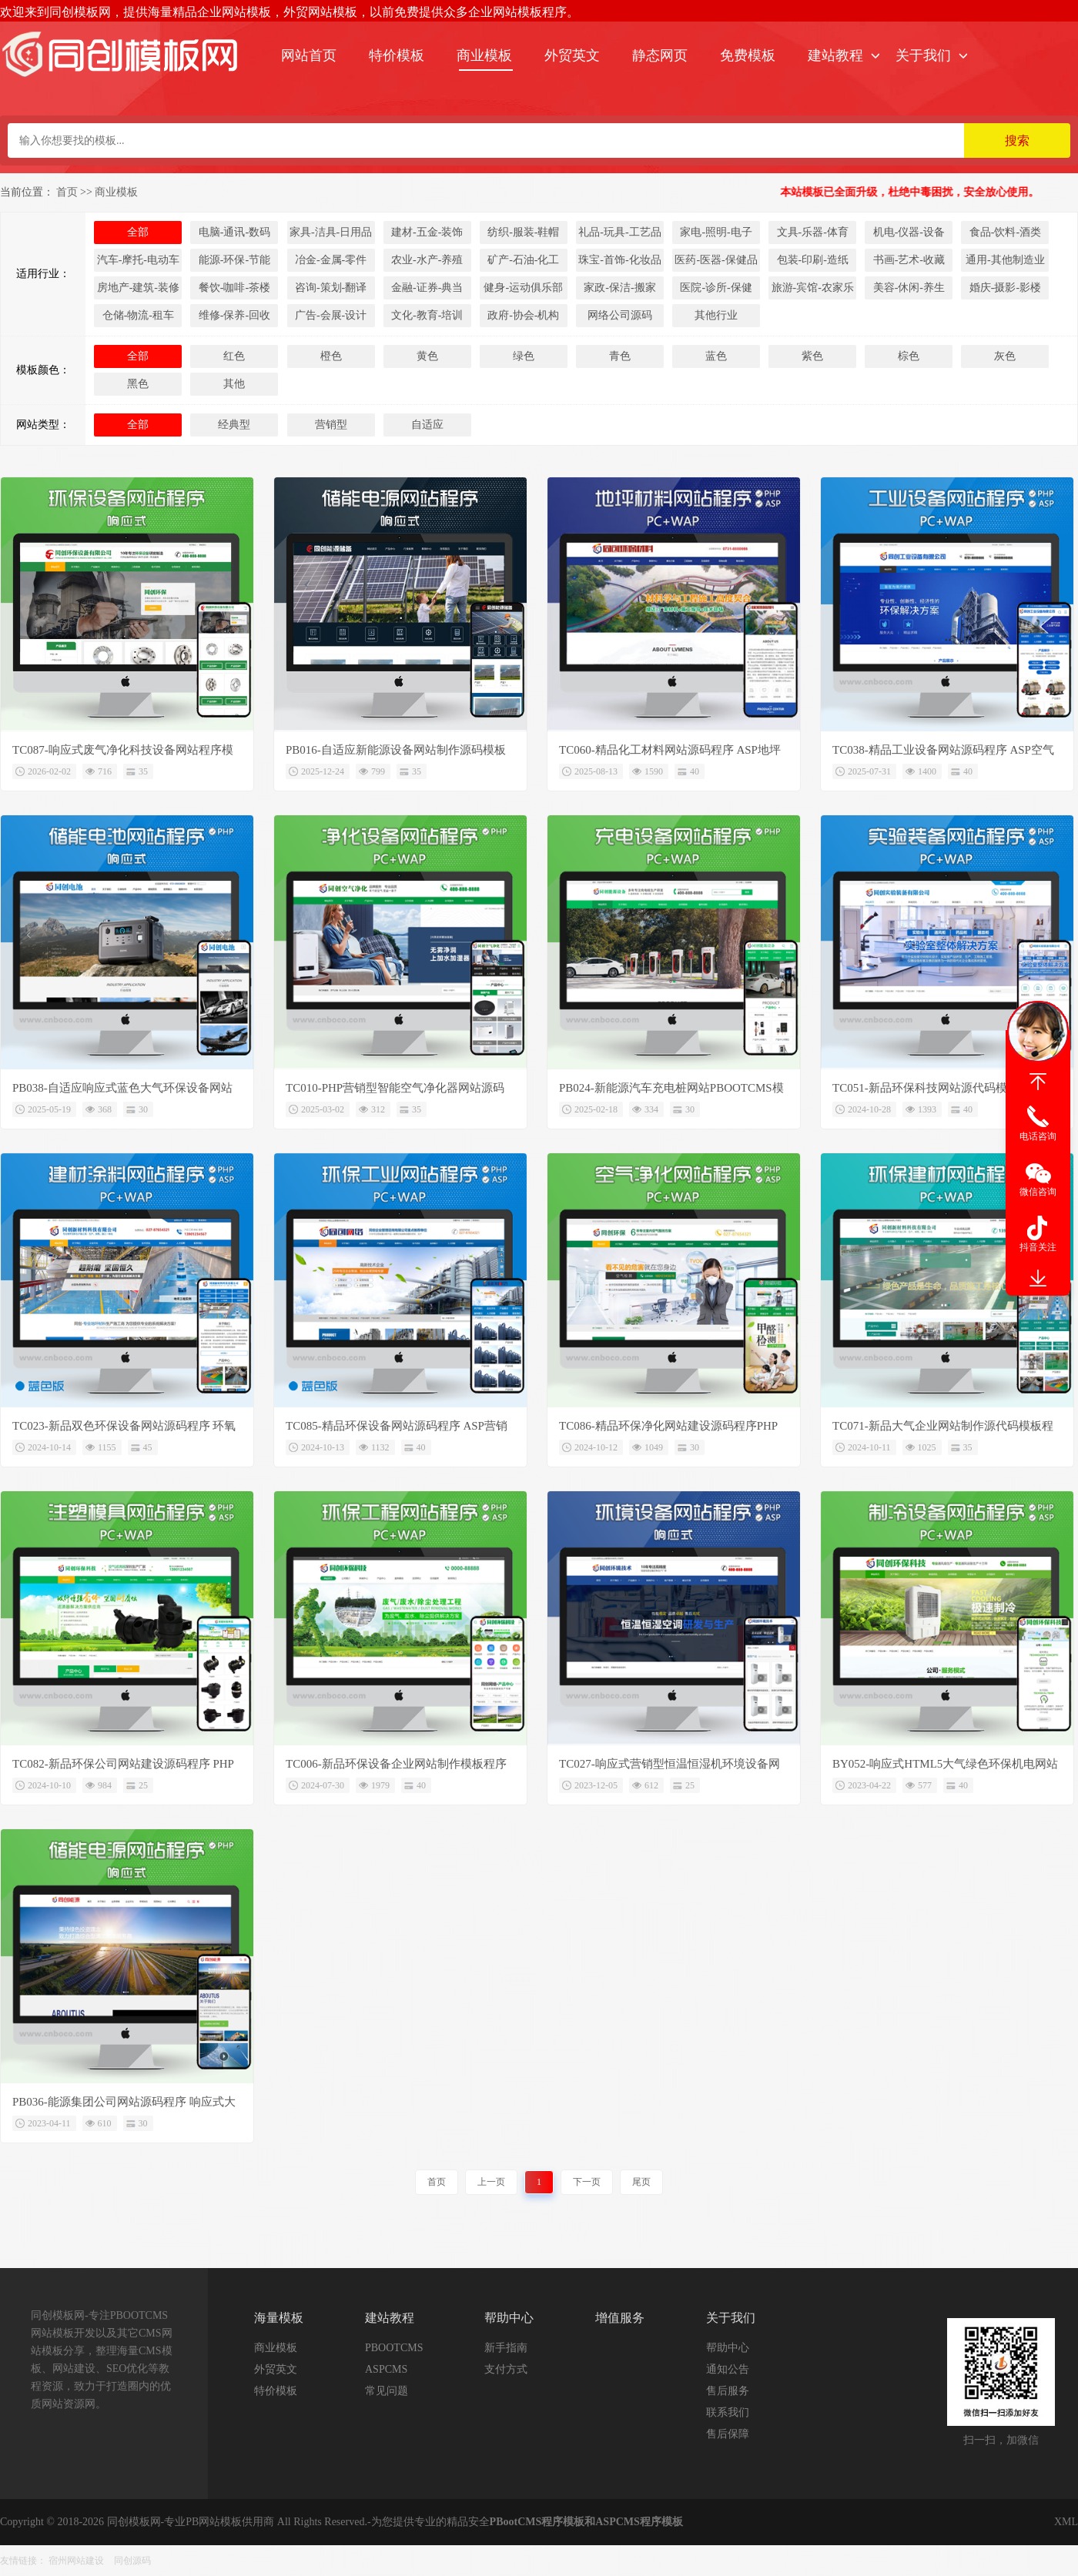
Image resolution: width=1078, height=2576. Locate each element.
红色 (234, 356)
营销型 (331, 424)
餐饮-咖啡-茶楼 (234, 287)
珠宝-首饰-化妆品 (619, 260)
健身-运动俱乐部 (523, 287)
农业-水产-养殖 (427, 260)
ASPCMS (386, 2369)
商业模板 (484, 55)
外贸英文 (572, 55)
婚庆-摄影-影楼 (1005, 287)
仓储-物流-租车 (138, 315)
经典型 (234, 424)
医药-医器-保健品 (716, 260)
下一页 (587, 2181)
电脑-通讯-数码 (234, 232)
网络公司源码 (620, 315)
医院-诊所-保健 (716, 287)
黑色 (138, 384)
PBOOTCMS (394, 2348)
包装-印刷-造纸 (813, 260)
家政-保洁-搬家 (619, 287)
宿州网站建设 (76, 2560)
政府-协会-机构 (523, 315)
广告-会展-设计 (331, 315)
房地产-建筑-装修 (138, 287)
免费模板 (747, 55)
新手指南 (505, 2348)
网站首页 (308, 55)
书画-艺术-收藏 (909, 260)
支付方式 (505, 2369)
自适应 (427, 424)
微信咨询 (1037, 1191)
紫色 (812, 356)
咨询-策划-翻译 (331, 287)
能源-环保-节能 (234, 260)
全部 (138, 232)
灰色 (1005, 356)
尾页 (641, 2181)
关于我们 (923, 55)
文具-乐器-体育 (813, 232)
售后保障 (727, 2434)
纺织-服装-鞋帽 (523, 232)
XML (1066, 2521)
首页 (67, 192)
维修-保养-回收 (234, 315)
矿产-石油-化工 (523, 260)
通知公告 (727, 2369)
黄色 (427, 356)
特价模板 (396, 55)
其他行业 (716, 315)
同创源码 (132, 2560)
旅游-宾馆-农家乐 (813, 287)
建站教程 (835, 55)
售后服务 (727, 2391)
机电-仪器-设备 (909, 232)
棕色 (908, 356)
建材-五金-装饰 (427, 232)
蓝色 (716, 356)
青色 (620, 356)
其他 (234, 384)
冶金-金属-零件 (331, 260)
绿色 (523, 356)
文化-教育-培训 (427, 315)
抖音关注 (1037, 1247)
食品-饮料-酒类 (1005, 232)
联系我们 (727, 2412)
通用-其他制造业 (1005, 260)
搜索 (1017, 140)
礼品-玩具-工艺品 (619, 232)
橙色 (331, 356)
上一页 (491, 2181)
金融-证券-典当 (427, 287)
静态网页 (660, 55)
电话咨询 (1037, 1136)
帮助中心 (727, 2348)
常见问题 (386, 2391)
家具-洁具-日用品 (331, 232)
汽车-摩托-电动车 (138, 260)
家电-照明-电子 (716, 232)
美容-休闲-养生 (909, 287)
